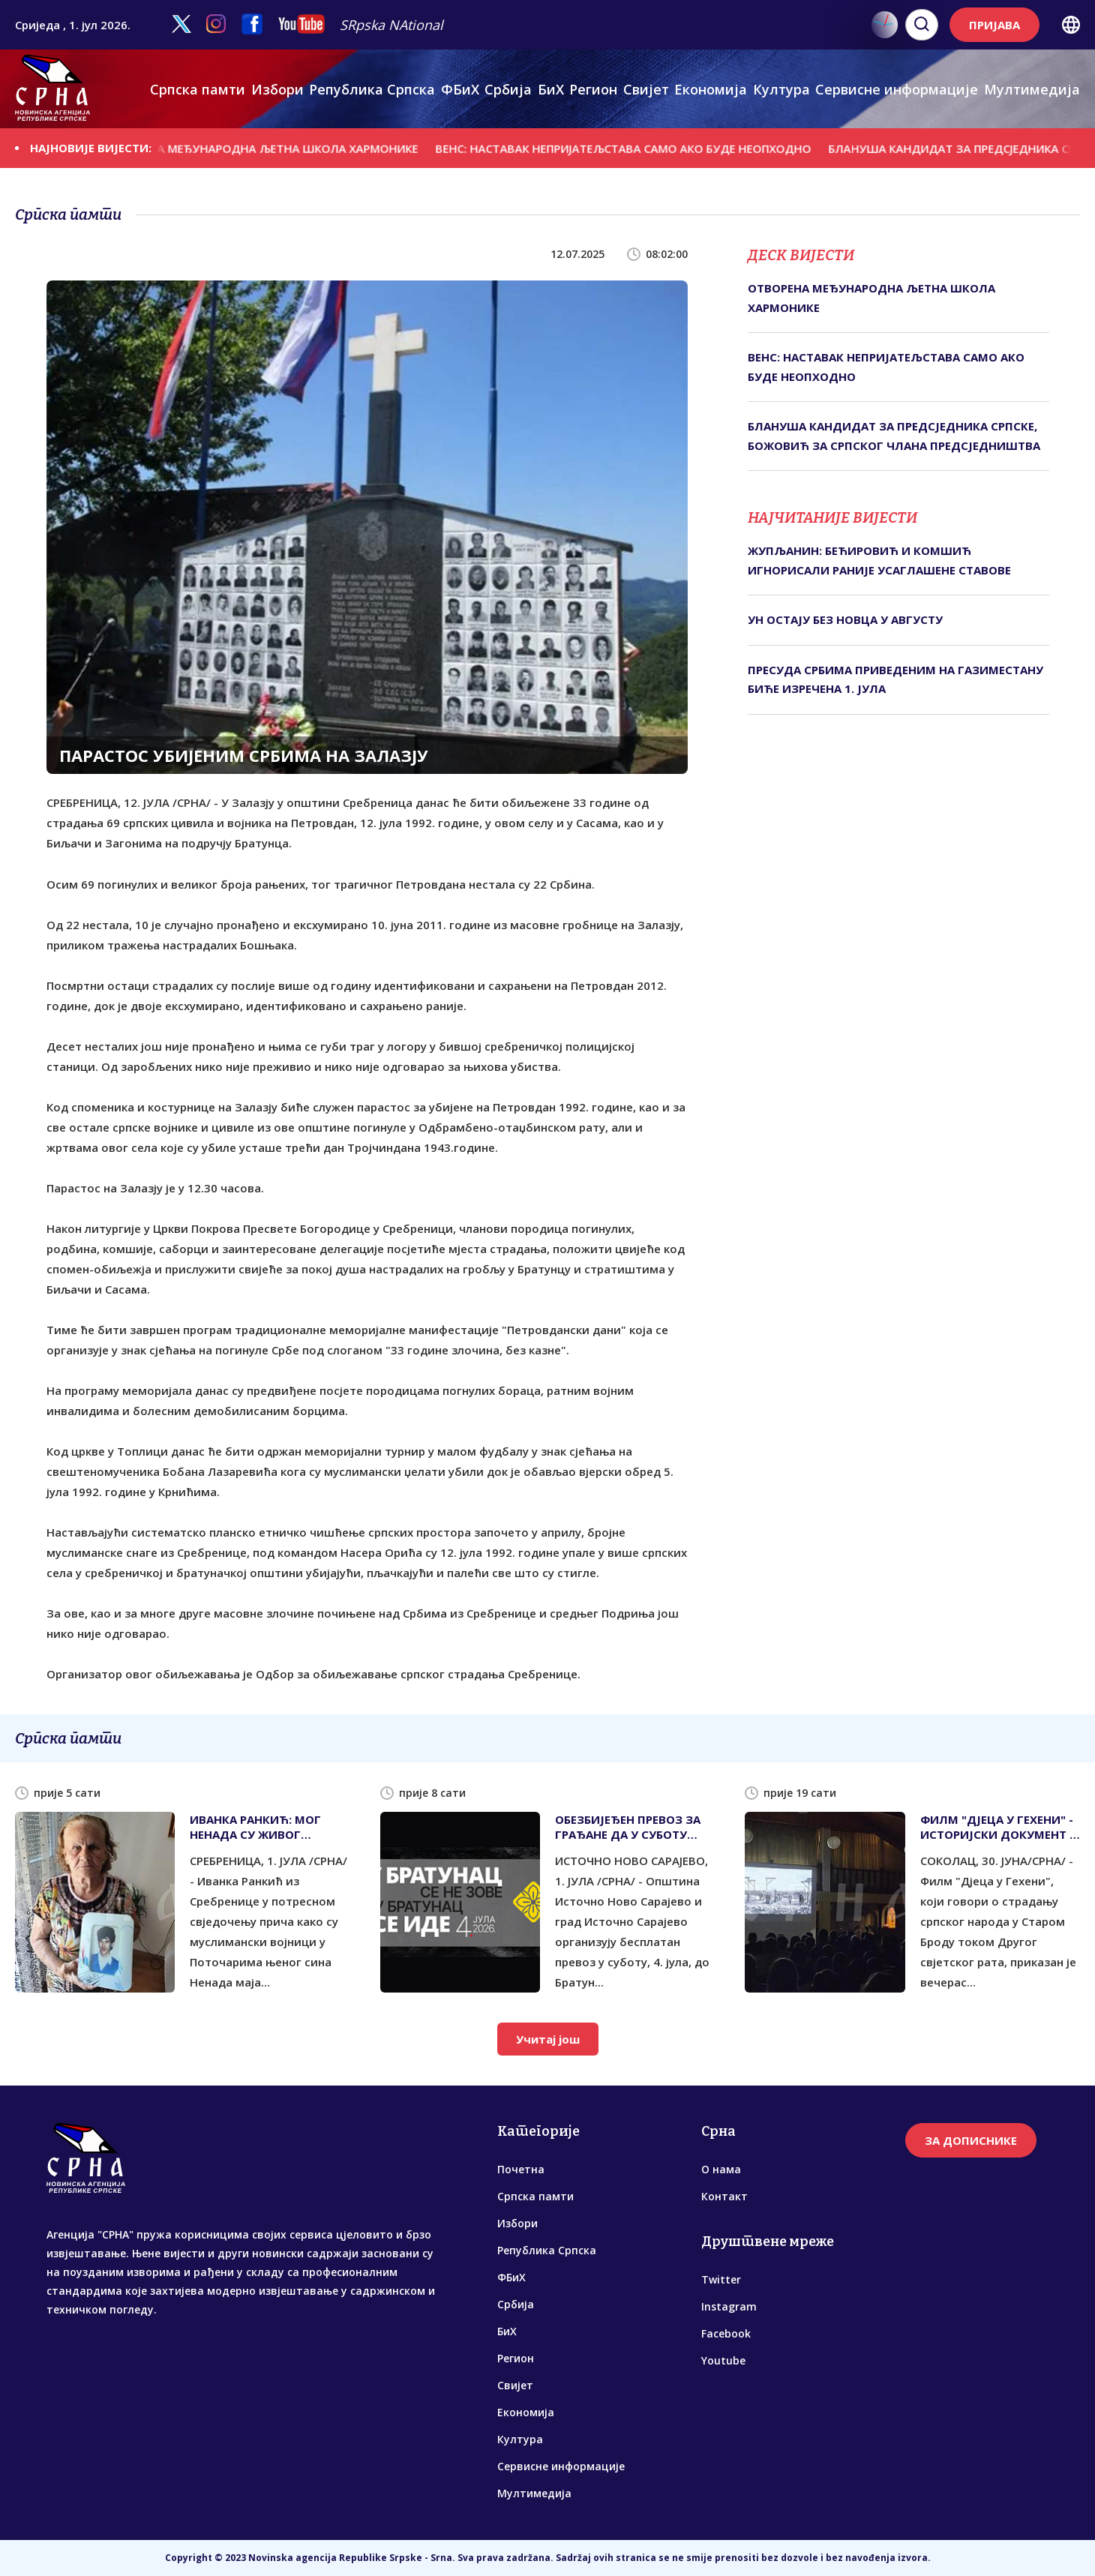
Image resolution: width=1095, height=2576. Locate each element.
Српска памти (197, 89)
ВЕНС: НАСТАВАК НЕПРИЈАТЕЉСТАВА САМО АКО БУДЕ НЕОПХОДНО (642, 148)
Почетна (520, 2169)
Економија (710, 89)
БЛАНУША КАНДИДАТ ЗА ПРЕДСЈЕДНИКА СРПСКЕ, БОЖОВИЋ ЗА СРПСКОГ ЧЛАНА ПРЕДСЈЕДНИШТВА (894, 435)
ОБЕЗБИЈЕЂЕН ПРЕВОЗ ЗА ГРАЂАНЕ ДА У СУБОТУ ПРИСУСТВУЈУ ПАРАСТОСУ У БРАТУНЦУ (631, 1827)
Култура (781, 89)
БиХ (551, 89)
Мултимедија (1032, 89)
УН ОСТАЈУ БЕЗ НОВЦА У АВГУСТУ (845, 619)
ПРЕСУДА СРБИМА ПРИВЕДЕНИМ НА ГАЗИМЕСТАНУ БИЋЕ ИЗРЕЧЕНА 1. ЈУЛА (895, 679)
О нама (721, 2169)
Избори (277, 89)
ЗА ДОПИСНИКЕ (971, 2140)
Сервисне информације (896, 89)
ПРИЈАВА (994, 24)
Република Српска (372, 89)
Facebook (726, 2333)
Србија (508, 89)
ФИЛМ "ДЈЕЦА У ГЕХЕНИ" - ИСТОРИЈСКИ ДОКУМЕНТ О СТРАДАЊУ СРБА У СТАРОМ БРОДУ (999, 1827)
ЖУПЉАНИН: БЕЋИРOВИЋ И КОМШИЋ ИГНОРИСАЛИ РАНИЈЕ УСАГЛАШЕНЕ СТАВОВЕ (879, 560)
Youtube (723, 2360)
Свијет (646, 89)
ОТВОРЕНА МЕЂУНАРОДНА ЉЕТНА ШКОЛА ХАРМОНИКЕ (279, 147)
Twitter (721, 2279)
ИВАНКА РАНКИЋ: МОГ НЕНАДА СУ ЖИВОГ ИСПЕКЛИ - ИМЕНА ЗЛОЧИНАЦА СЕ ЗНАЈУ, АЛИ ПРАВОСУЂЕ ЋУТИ (257, 1827)
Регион (593, 89)
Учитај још (548, 2039)
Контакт (724, 2196)
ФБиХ (460, 89)
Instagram (729, 2306)
